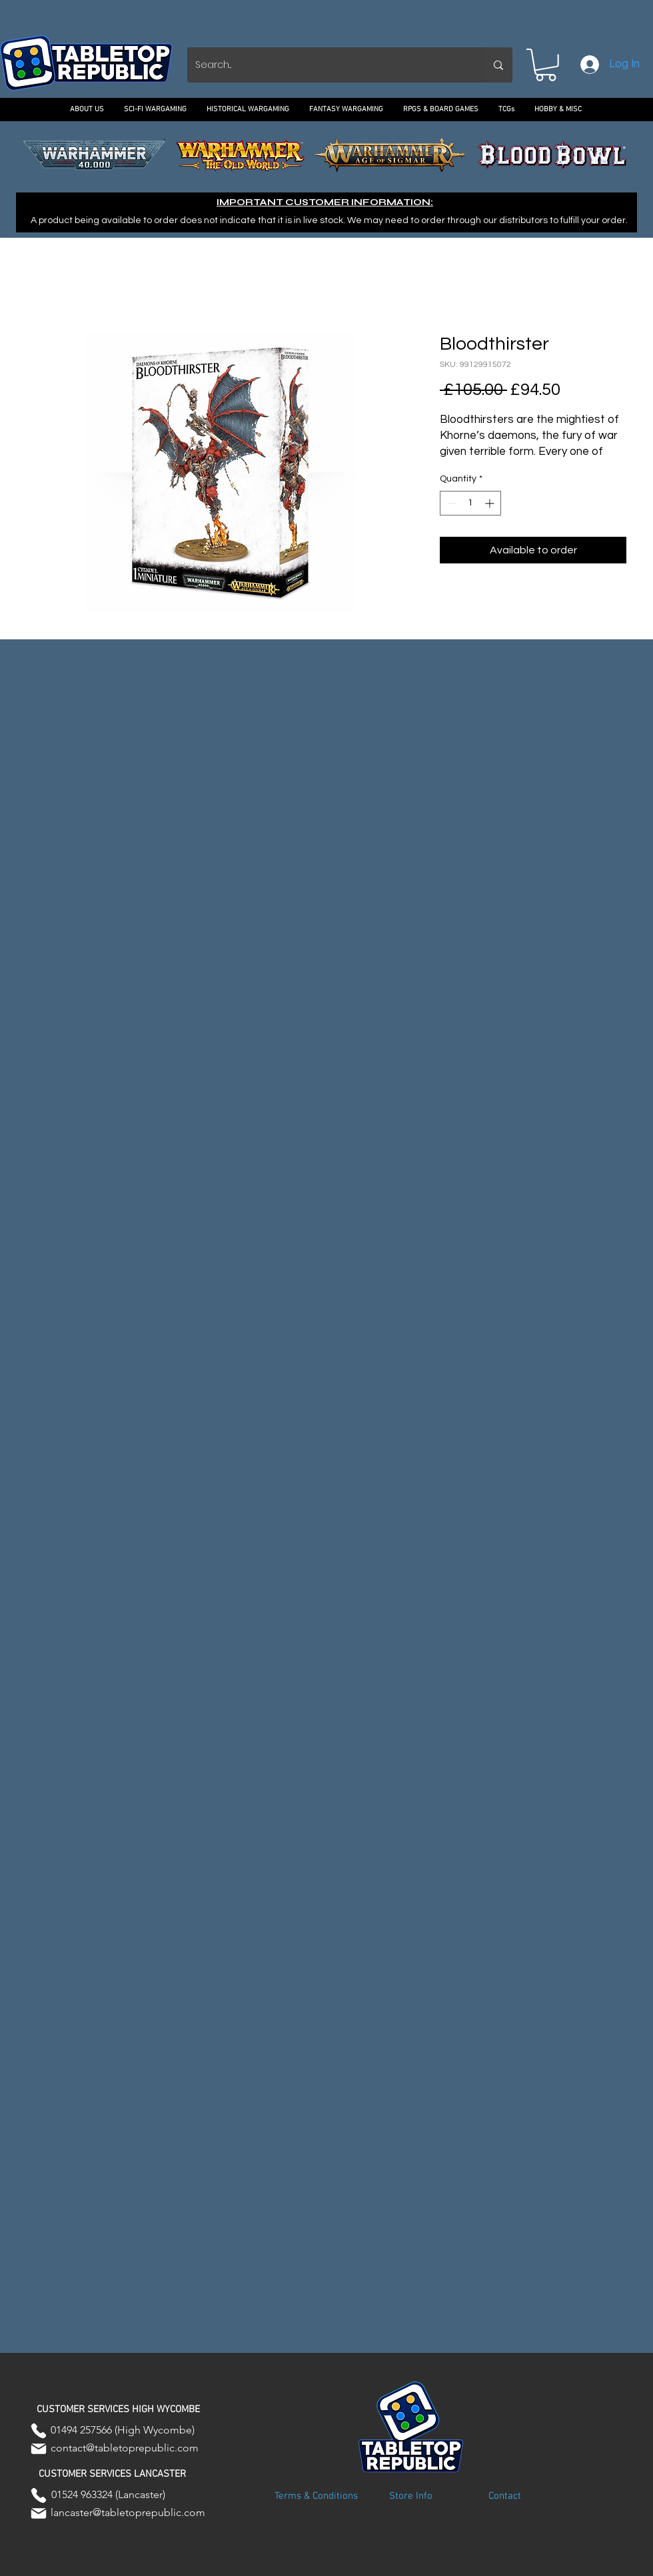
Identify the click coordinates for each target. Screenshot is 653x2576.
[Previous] (71, 154)
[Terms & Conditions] (316, 2496)
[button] (545, 65)
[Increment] (490, 503)
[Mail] (38, 2448)
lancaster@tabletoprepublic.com (128, 2512)
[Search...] (325, 65)
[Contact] (504, 2496)
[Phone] (38, 2430)
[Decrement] (450, 503)
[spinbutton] (470, 503)
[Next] (582, 154)
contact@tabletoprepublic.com (125, 2447)
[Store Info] (410, 2496)
